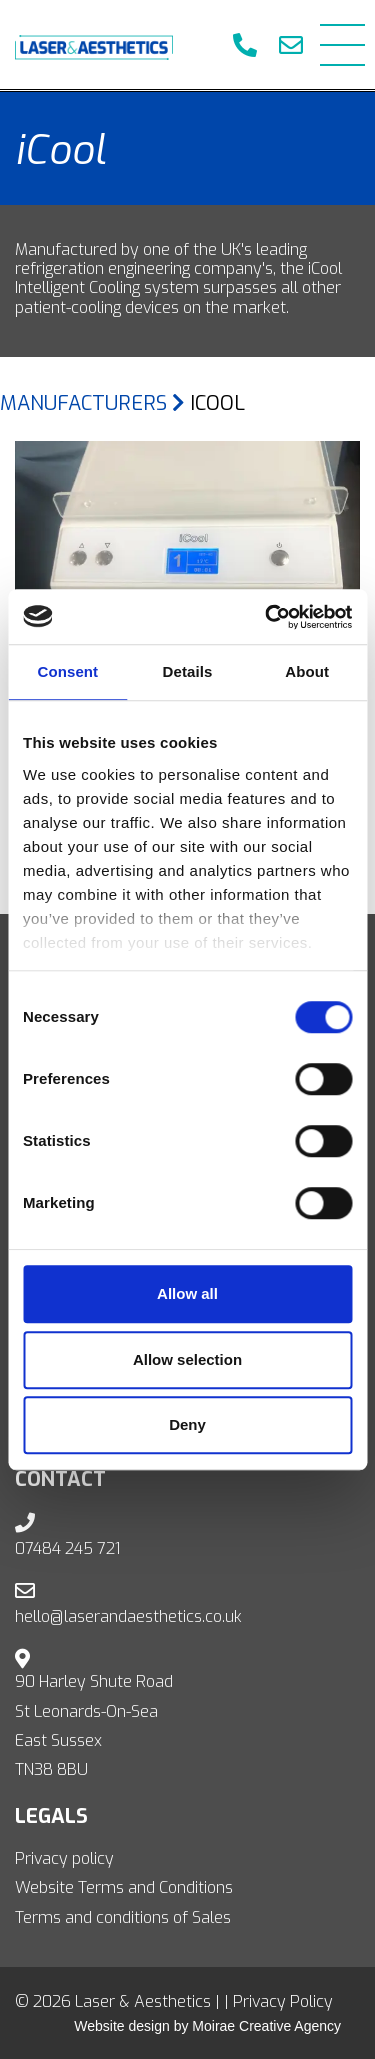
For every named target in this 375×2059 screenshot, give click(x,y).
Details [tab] (188, 671)
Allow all (187, 1293)
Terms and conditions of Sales (123, 1917)
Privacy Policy (283, 2001)
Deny (187, 1424)
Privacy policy (64, 1858)
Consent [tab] (67, 671)
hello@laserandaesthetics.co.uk (128, 1616)
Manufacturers (92, 403)
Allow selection (187, 1359)
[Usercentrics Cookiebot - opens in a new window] (267, 617)
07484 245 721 (68, 1548)
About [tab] (307, 671)
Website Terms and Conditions (124, 1887)
